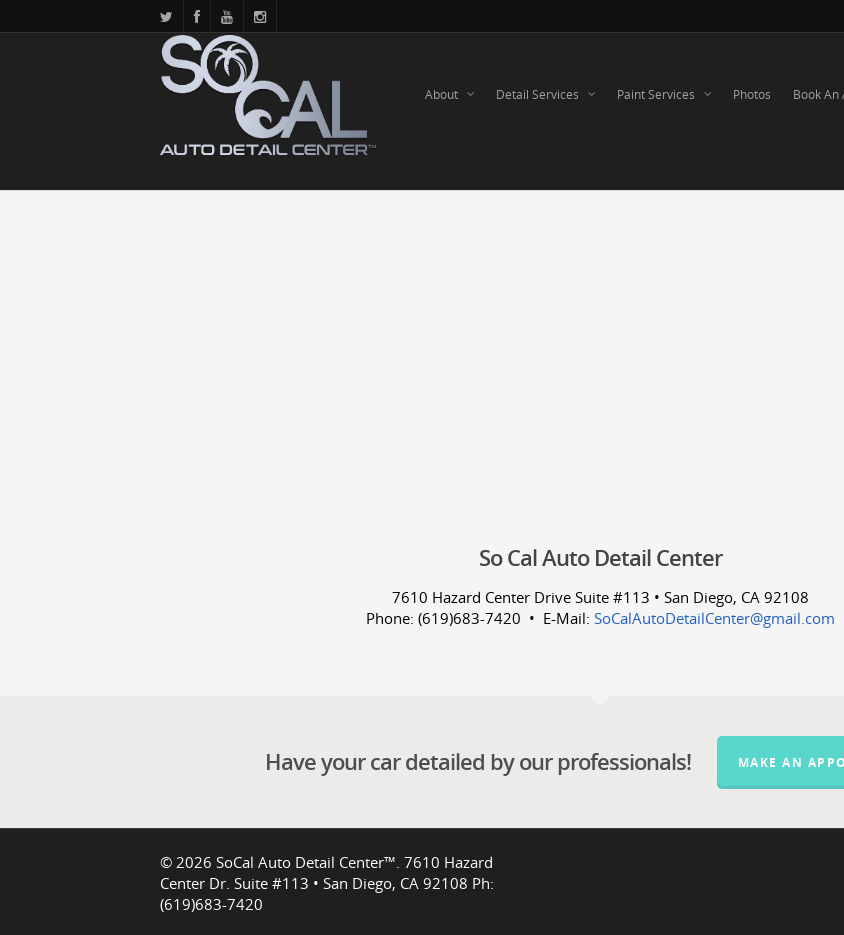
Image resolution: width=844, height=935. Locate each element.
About (450, 95)
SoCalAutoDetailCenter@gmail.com (714, 618)
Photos (752, 94)
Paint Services (665, 95)
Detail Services (546, 95)
